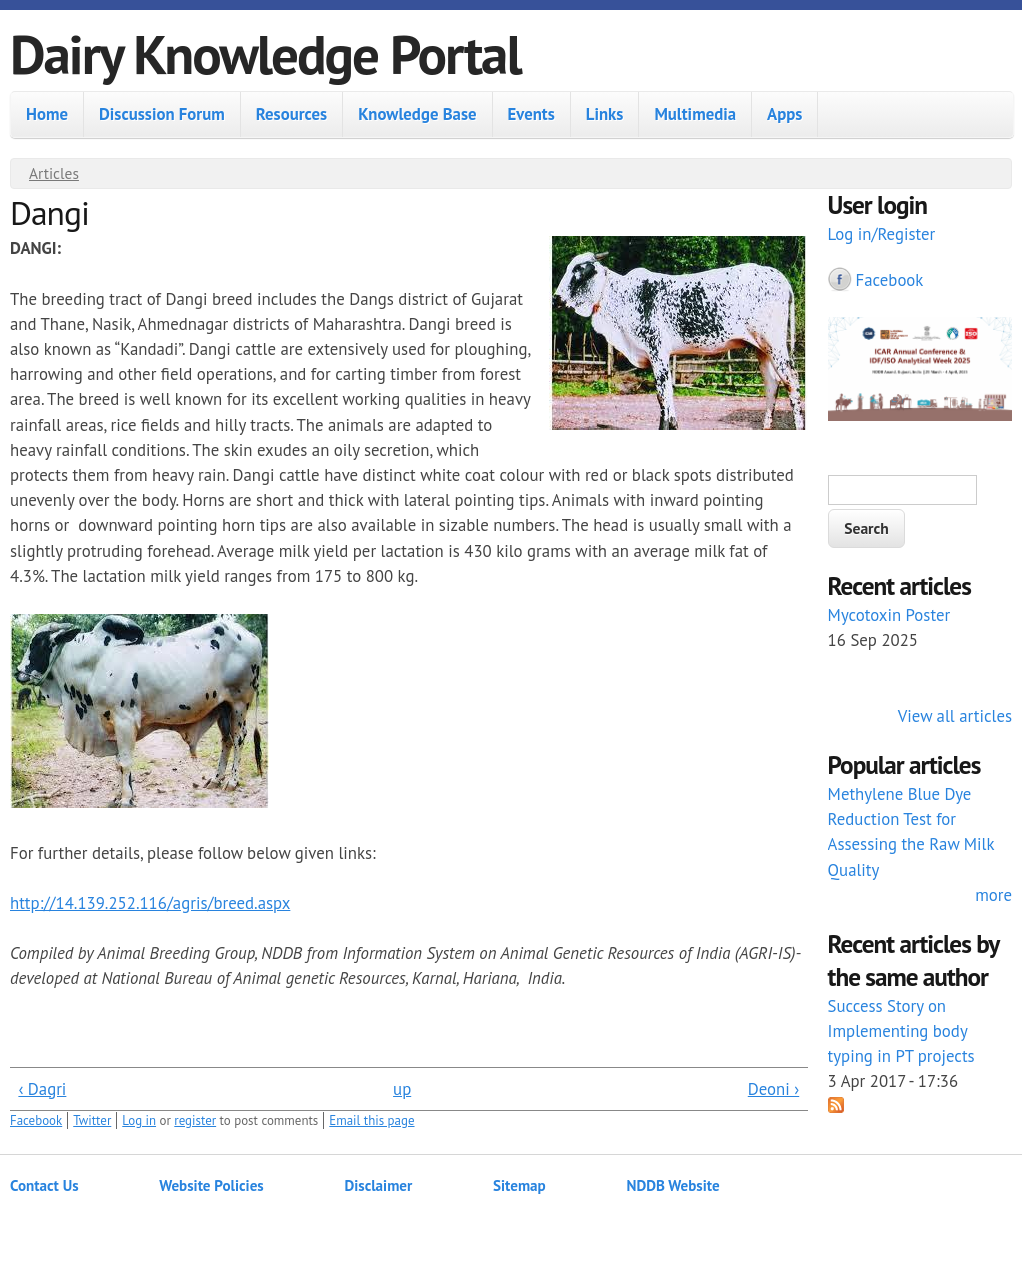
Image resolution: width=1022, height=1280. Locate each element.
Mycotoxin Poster (889, 615)
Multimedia (695, 114)
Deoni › (773, 1089)
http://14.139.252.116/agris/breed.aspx (150, 903)
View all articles (955, 716)
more (993, 895)
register (195, 1120)
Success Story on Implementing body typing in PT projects (901, 1031)
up (402, 1089)
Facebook (36, 1120)
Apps (784, 114)
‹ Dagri (42, 1089)
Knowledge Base (417, 114)
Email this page (371, 1120)
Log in (139, 1120)
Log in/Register (882, 234)
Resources (291, 114)
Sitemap (519, 1185)
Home (47, 114)
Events (531, 114)
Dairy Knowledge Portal (265, 53)
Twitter (92, 1120)
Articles (54, 173)
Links (605, 114)
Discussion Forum (162, 114)
